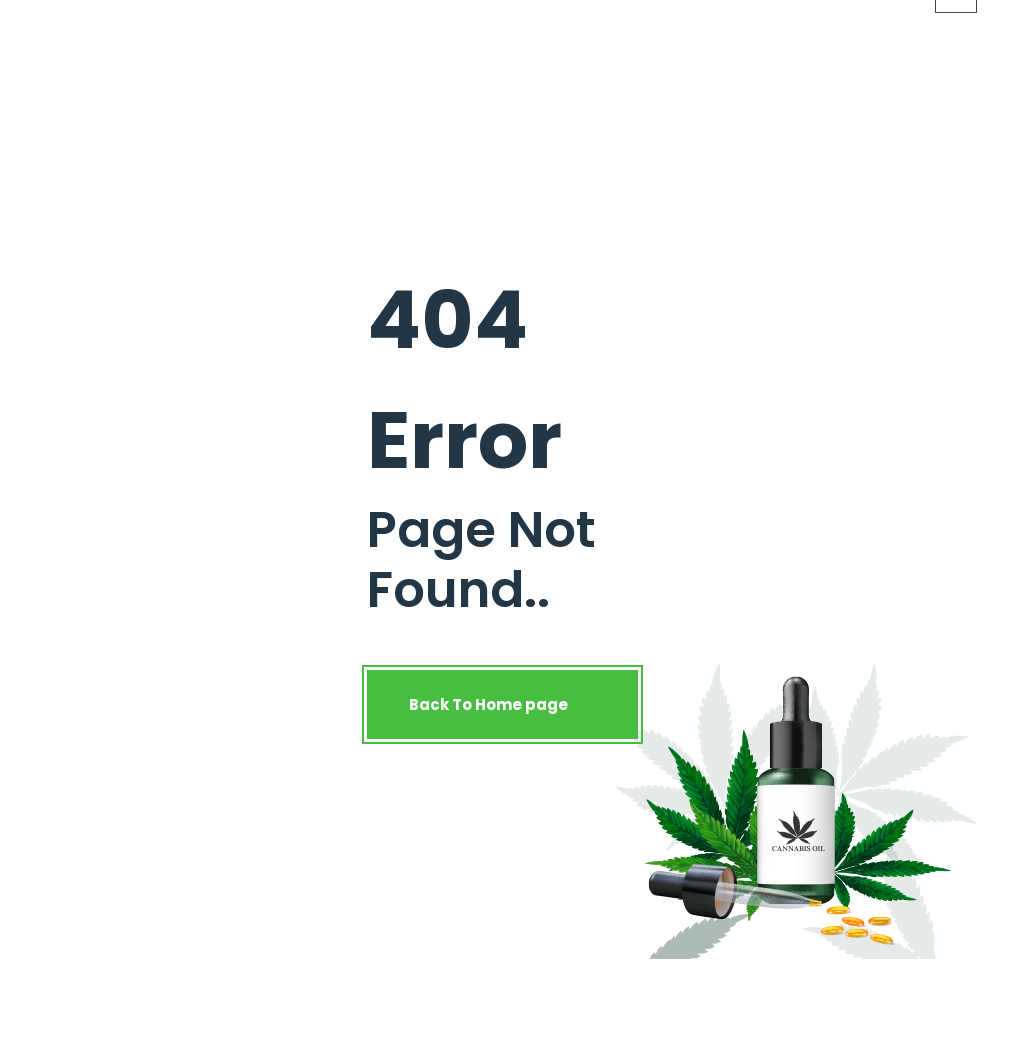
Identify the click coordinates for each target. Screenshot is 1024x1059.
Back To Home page (502, 704)
